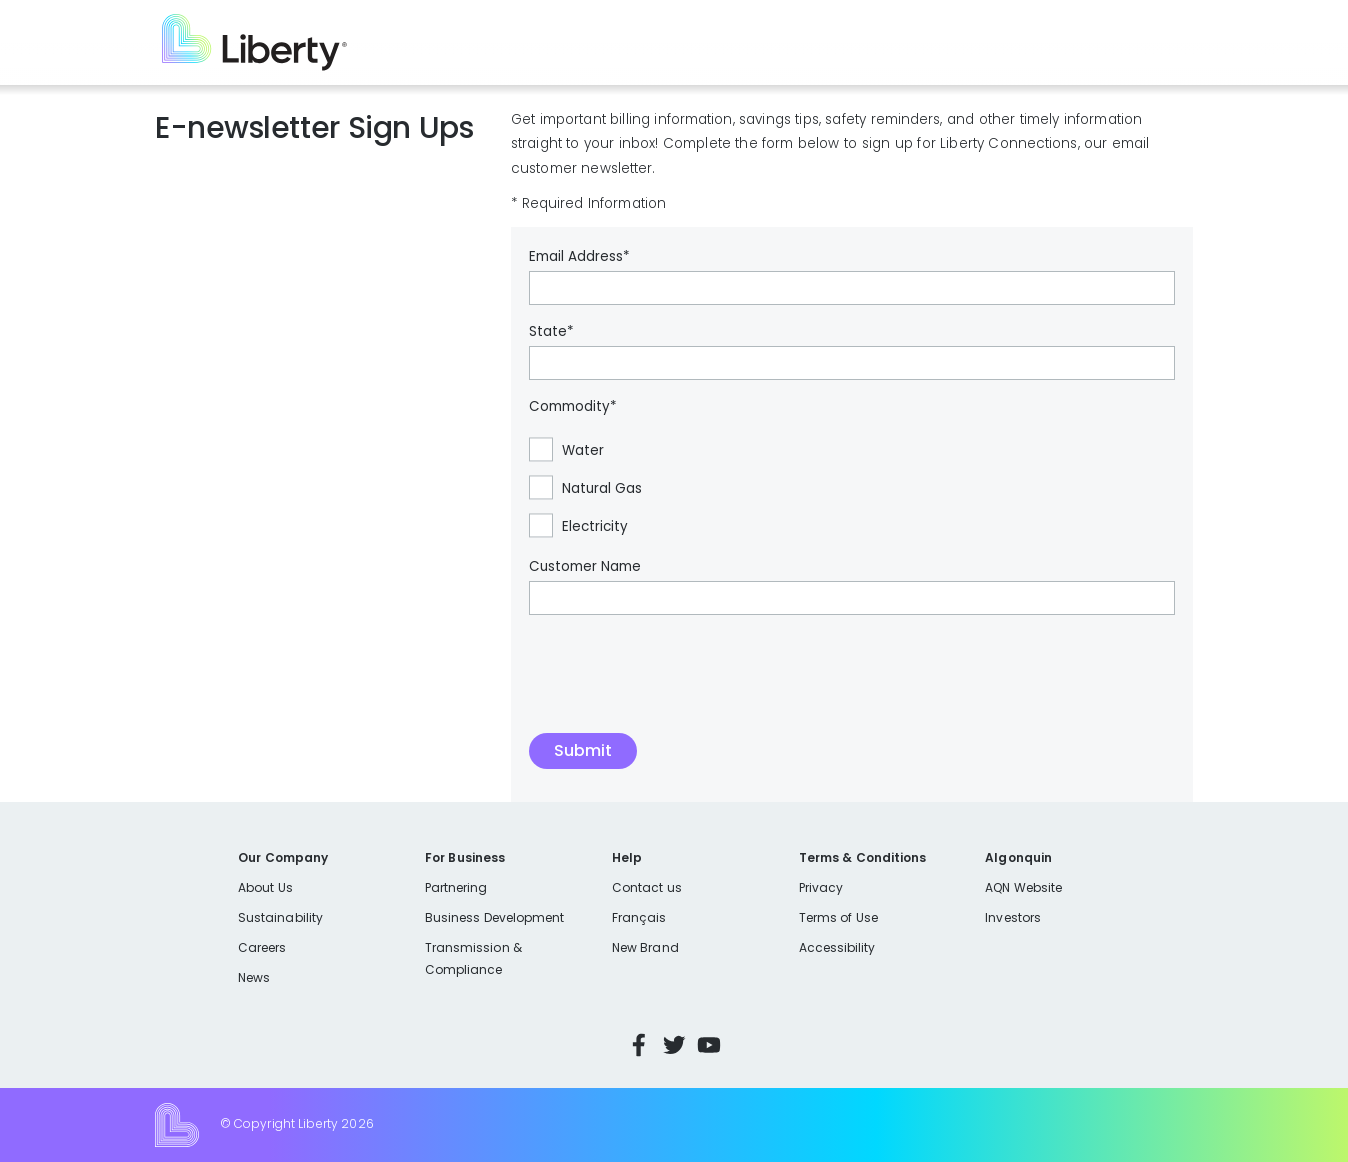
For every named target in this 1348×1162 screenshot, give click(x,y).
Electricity (595, 527)
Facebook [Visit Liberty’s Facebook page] (639, 1045)
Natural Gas (602, 489)
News (254, 977)
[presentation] (681, 684)
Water (583, 451)
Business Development (495, 917)
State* (551, 332)
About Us (265, 887)
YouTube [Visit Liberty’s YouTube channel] (709, 1045)
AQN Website (1023, 887)
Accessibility (837, 947)
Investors (1013, 917)
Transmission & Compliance (473, 958)
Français (639, 917)
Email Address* (579, 257)
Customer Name (585, 567)
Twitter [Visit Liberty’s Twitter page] (674, 1045)
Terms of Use (839, 917)
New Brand (645, 947)
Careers (262, 947)
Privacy (821, 887)
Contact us (647, 887)
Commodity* (573, 407)
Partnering (456, 887)
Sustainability (280, 917)
